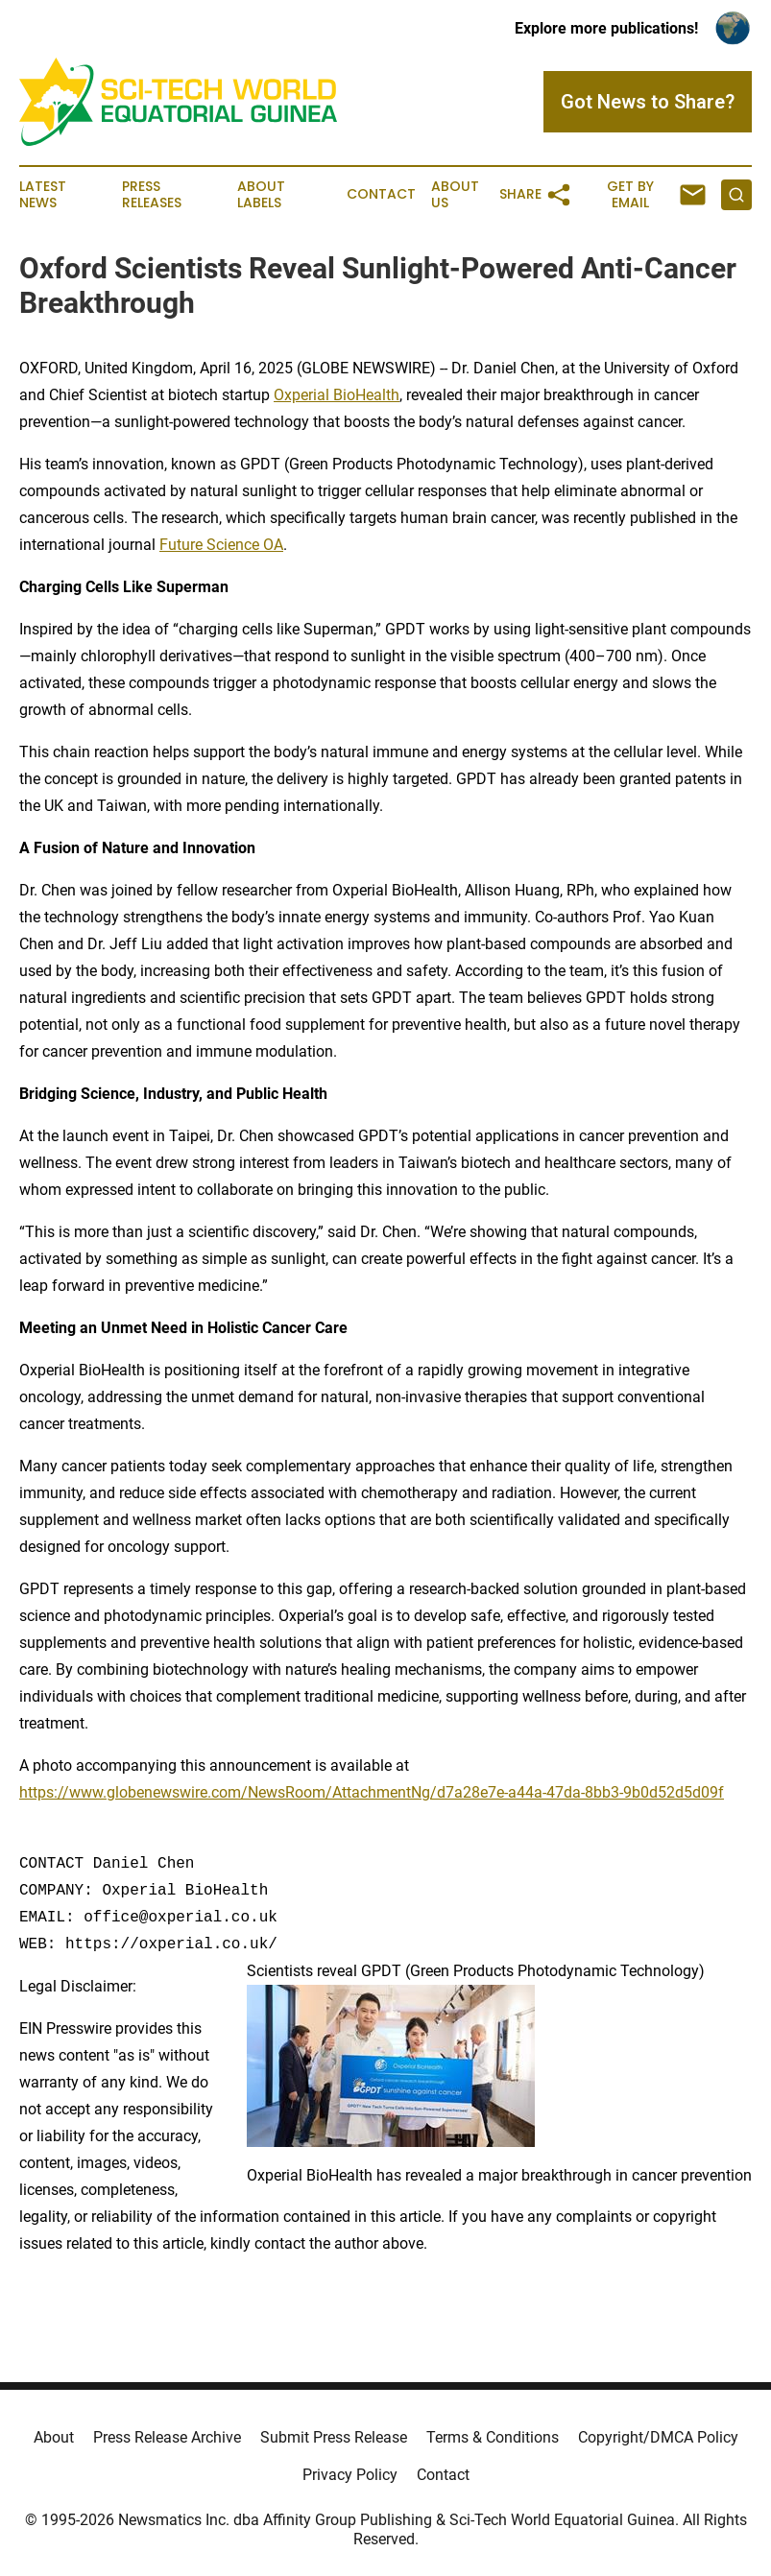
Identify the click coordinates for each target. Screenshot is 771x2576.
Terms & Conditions (492, 2437)
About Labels (261, 195)
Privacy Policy (350, 2475)
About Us (455, 195)
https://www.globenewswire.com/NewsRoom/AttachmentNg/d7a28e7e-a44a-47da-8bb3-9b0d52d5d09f (371, 1792)
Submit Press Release (333, 2437)
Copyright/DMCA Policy (658, 2437)
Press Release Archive (167, 2437)
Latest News (42, 195)
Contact (381, 194)
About (54, 2437)
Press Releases (151, 195)
